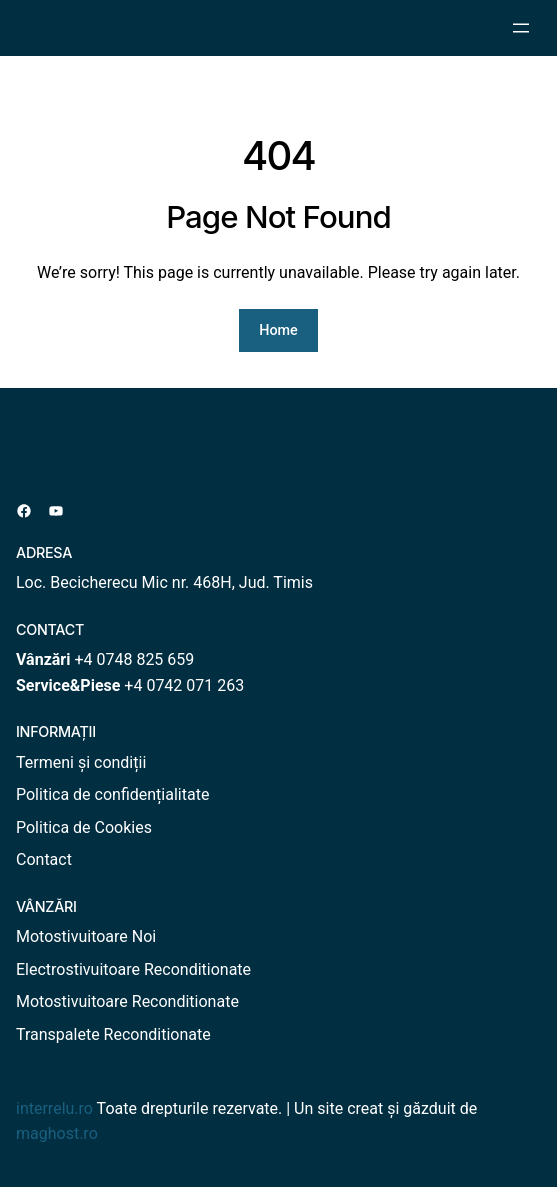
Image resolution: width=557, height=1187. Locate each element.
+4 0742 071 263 (184, 685)
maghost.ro (57, 1133)
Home (278, 330)
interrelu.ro (54, 1108)
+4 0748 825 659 (134, 659)
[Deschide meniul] (521, 28)
